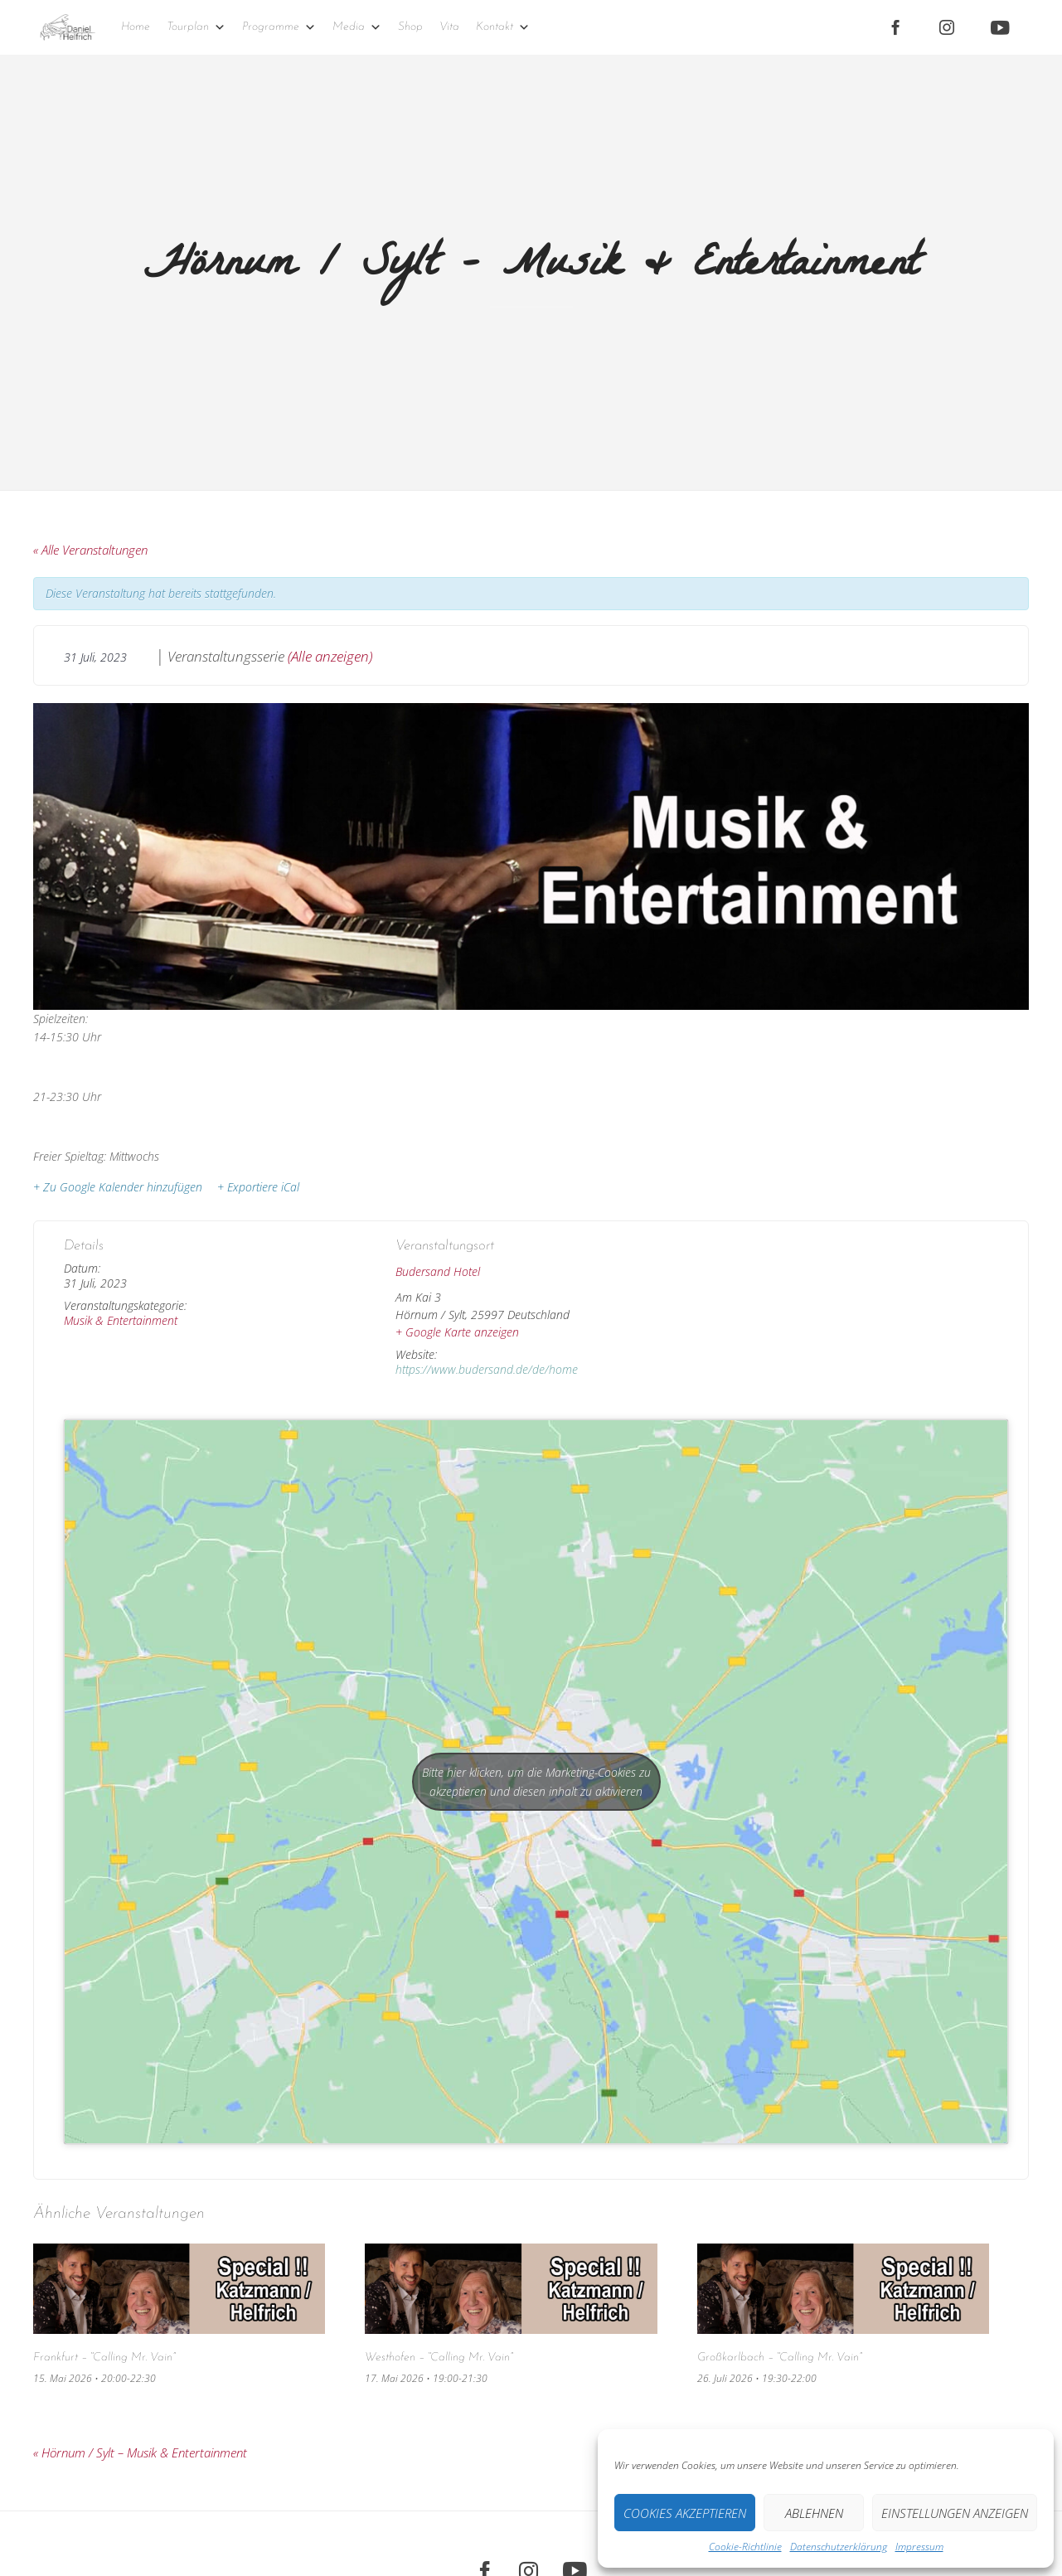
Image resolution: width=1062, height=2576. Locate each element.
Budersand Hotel (437, 1271)
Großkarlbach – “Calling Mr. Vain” (779, 2357)
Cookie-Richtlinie (745, 2547)
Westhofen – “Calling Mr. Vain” (438, 2357)
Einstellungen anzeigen (954, 2513)
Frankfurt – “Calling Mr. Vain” (104, 2357)
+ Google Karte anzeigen (457, 1332)
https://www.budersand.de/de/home (486, 1369)
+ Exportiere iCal (258, 1187)
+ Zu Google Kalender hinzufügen (117, 1187)
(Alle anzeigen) (330, 656)
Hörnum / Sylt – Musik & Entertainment (140, 2452)
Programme (279, 27)
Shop (410, 27)
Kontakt (503, 27)
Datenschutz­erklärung (838, 2547)
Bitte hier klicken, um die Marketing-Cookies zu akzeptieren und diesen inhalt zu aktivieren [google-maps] (536, 1781)
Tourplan (196, 27)
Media (356, 27)
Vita (449, 27)
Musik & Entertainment (120, 1320)
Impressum (919, 2547)
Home (135, 27)
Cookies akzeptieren (684, 2513)
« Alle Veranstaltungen (90, 549)
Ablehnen (814, 2513)
